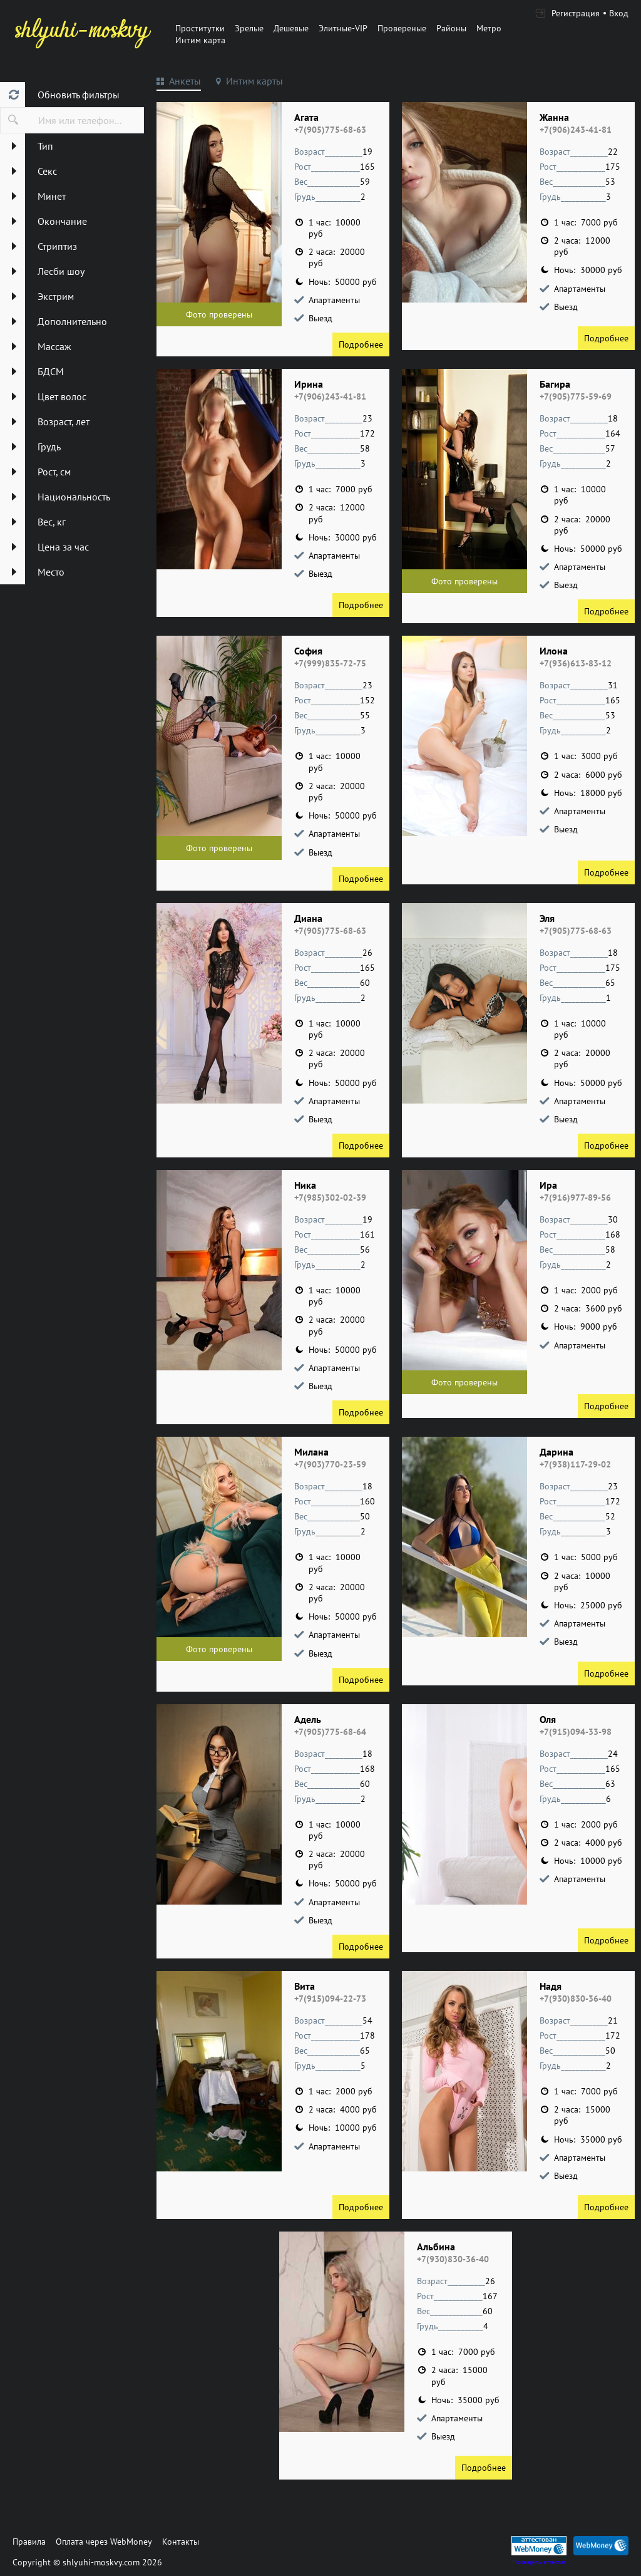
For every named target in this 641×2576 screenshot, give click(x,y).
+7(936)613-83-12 (576, 663)
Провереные (401, 28)
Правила (29, 2541)
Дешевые (291, 28)
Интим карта (200, 40)
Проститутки (200, 28)
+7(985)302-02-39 (330, 1197)
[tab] (178, 83)
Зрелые (249, 28)
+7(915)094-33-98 (576, 1731)
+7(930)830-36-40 (576, 1998)
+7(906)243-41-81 (576, 129)
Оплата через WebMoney (104, 2541)
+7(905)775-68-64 (330, 1731)
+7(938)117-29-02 (575, 1464)
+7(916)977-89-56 (575, 1197)
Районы (451, 28)
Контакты (180, 2541)
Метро (488, 28)
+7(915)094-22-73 (330, 1998)
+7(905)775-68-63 (330, 129)
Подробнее (361, 344)
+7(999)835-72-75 (330, 663)
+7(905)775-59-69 (576, 396)
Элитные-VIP (343, 28)
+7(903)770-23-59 (330, 1464)
